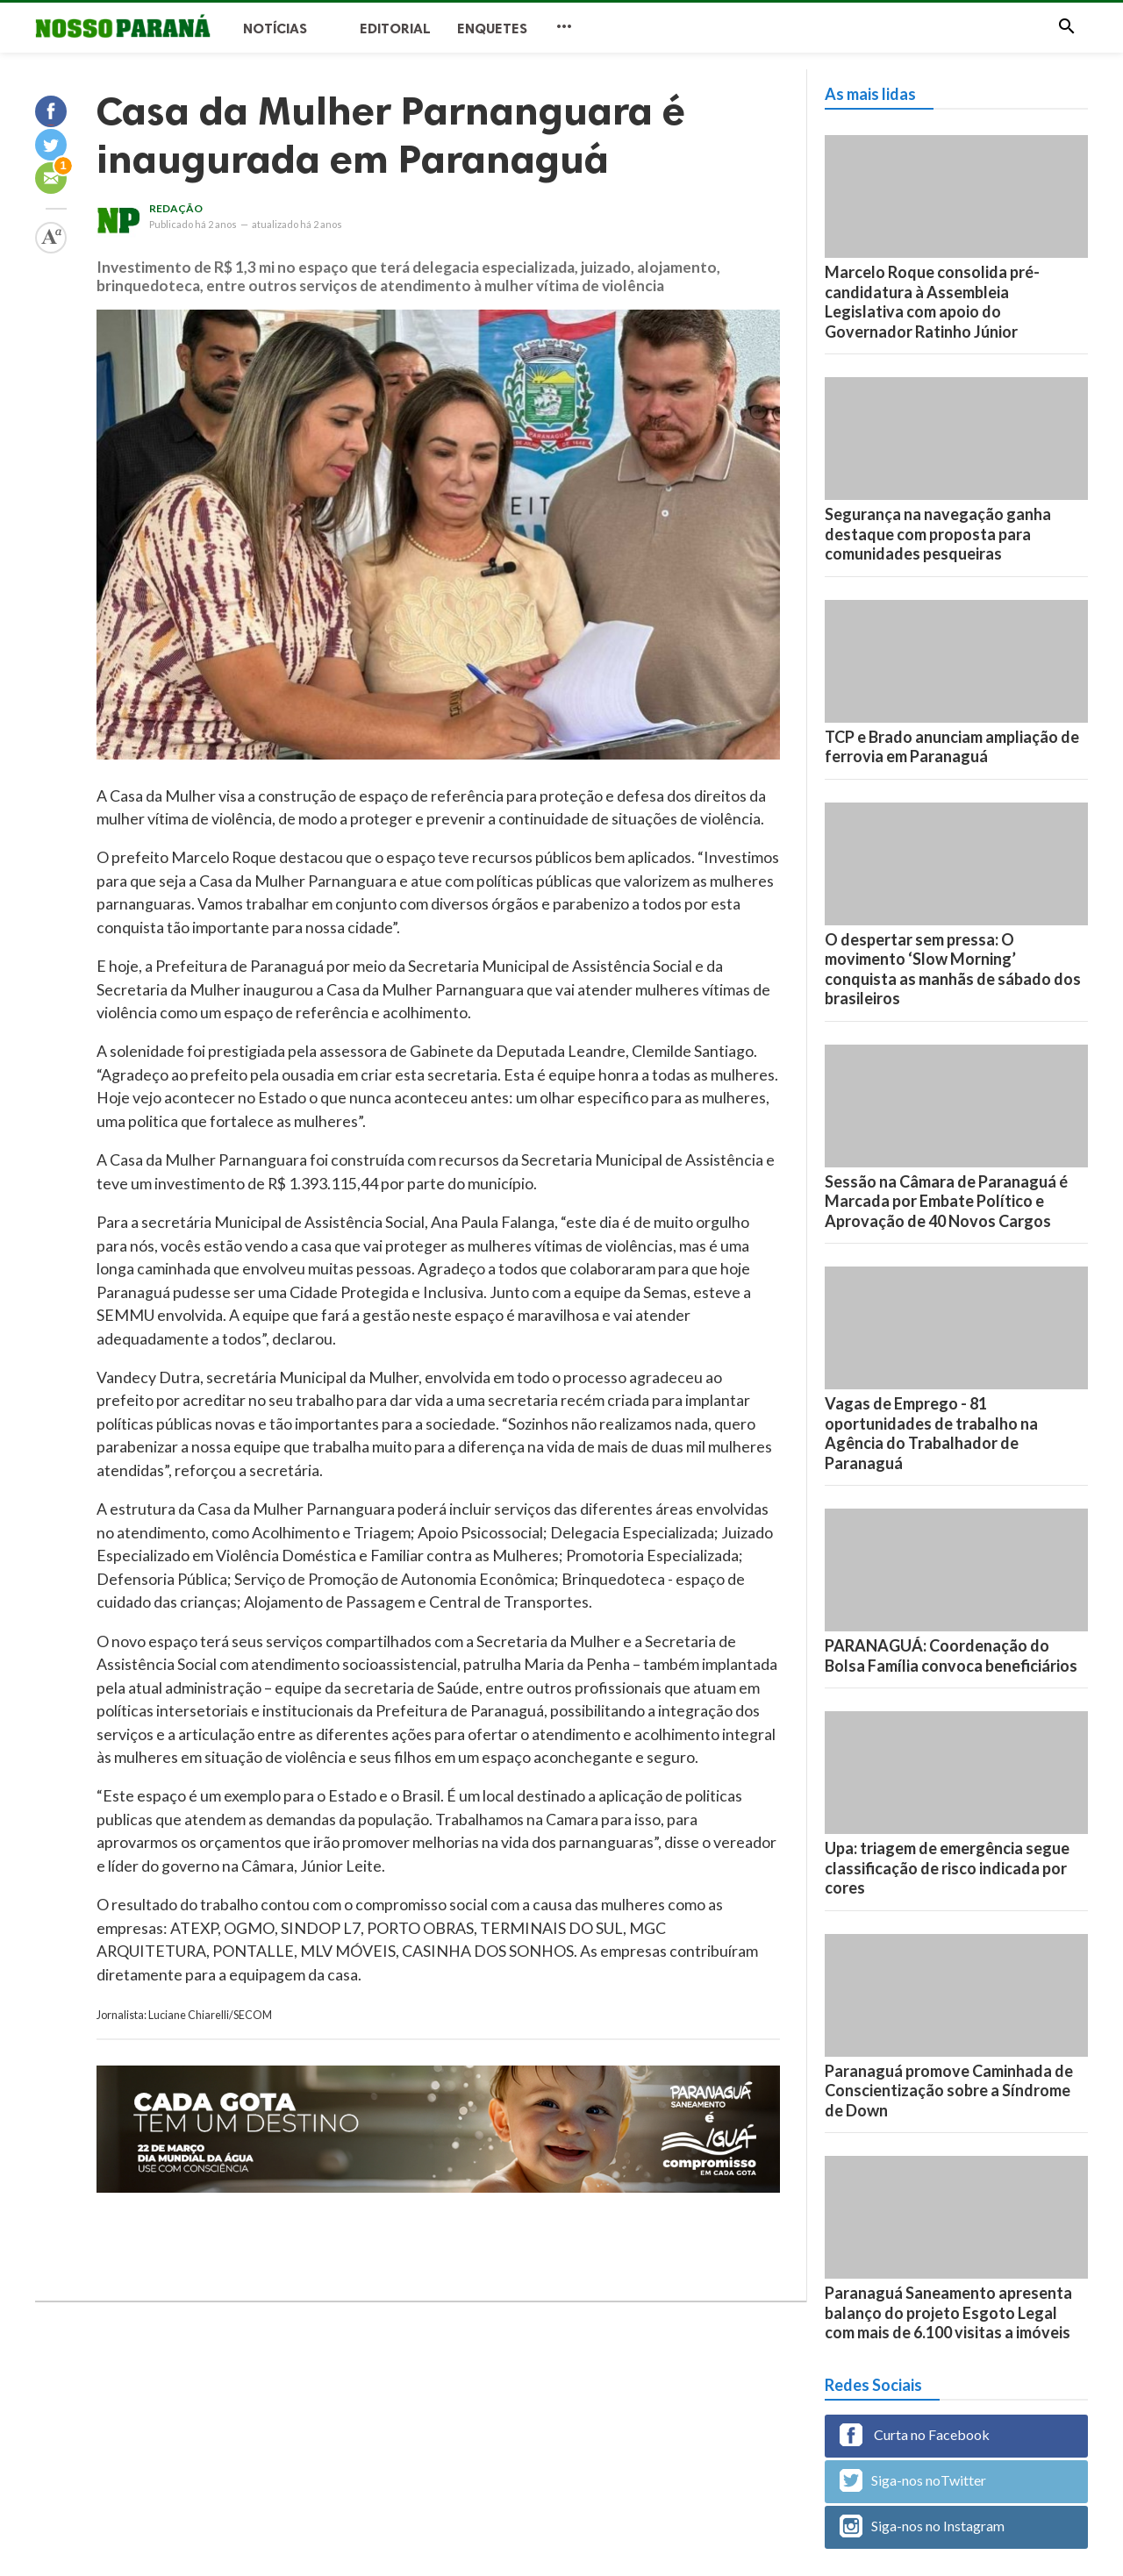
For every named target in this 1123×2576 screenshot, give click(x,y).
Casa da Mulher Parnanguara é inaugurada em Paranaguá (391, 135)
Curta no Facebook (915, 2434)
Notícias (275, 28)
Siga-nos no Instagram (922, 2526)
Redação (176, 208)
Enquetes (492, 28)
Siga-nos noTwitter (913, 2480)
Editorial (395, 28)
